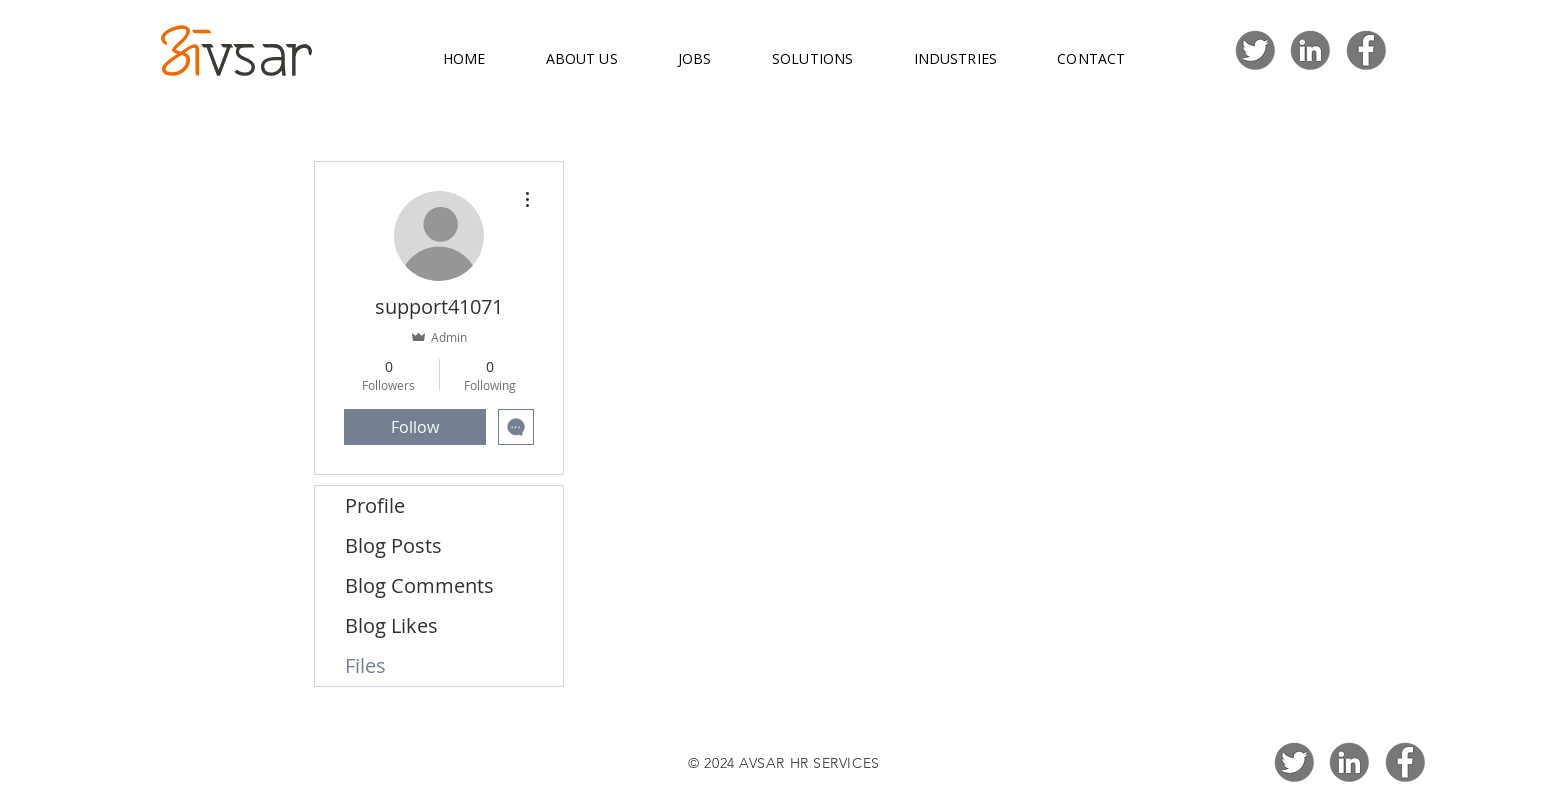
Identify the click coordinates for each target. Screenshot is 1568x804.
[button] (581, 59)
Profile (375, 505)
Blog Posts (393, 545)
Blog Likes (391, 625)
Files (365, 665)
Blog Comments (419, 585)
